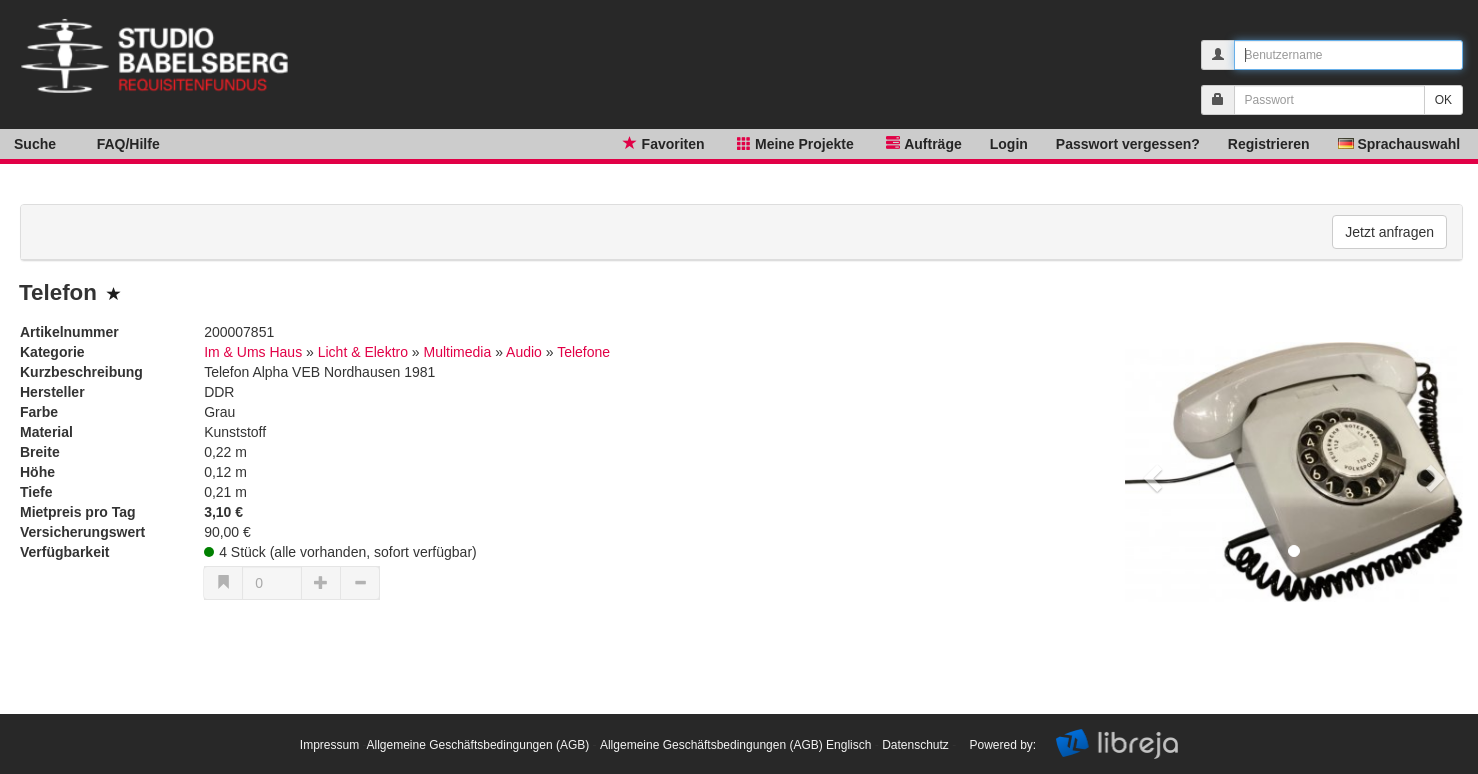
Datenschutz (915, 745)
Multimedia (458, 352)
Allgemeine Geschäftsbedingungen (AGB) (477, 745)
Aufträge (922, 143)
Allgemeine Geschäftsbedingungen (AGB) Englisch (736, 745)
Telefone (583, 352)
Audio (524, 352)
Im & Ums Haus (253, 352)
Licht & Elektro (363, 352)
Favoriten (661, 143)
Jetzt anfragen (1389, 232)
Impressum (329, 745)
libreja (180, 42)
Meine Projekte (793, 143)
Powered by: (1003, 745)
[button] (1150, 472)
